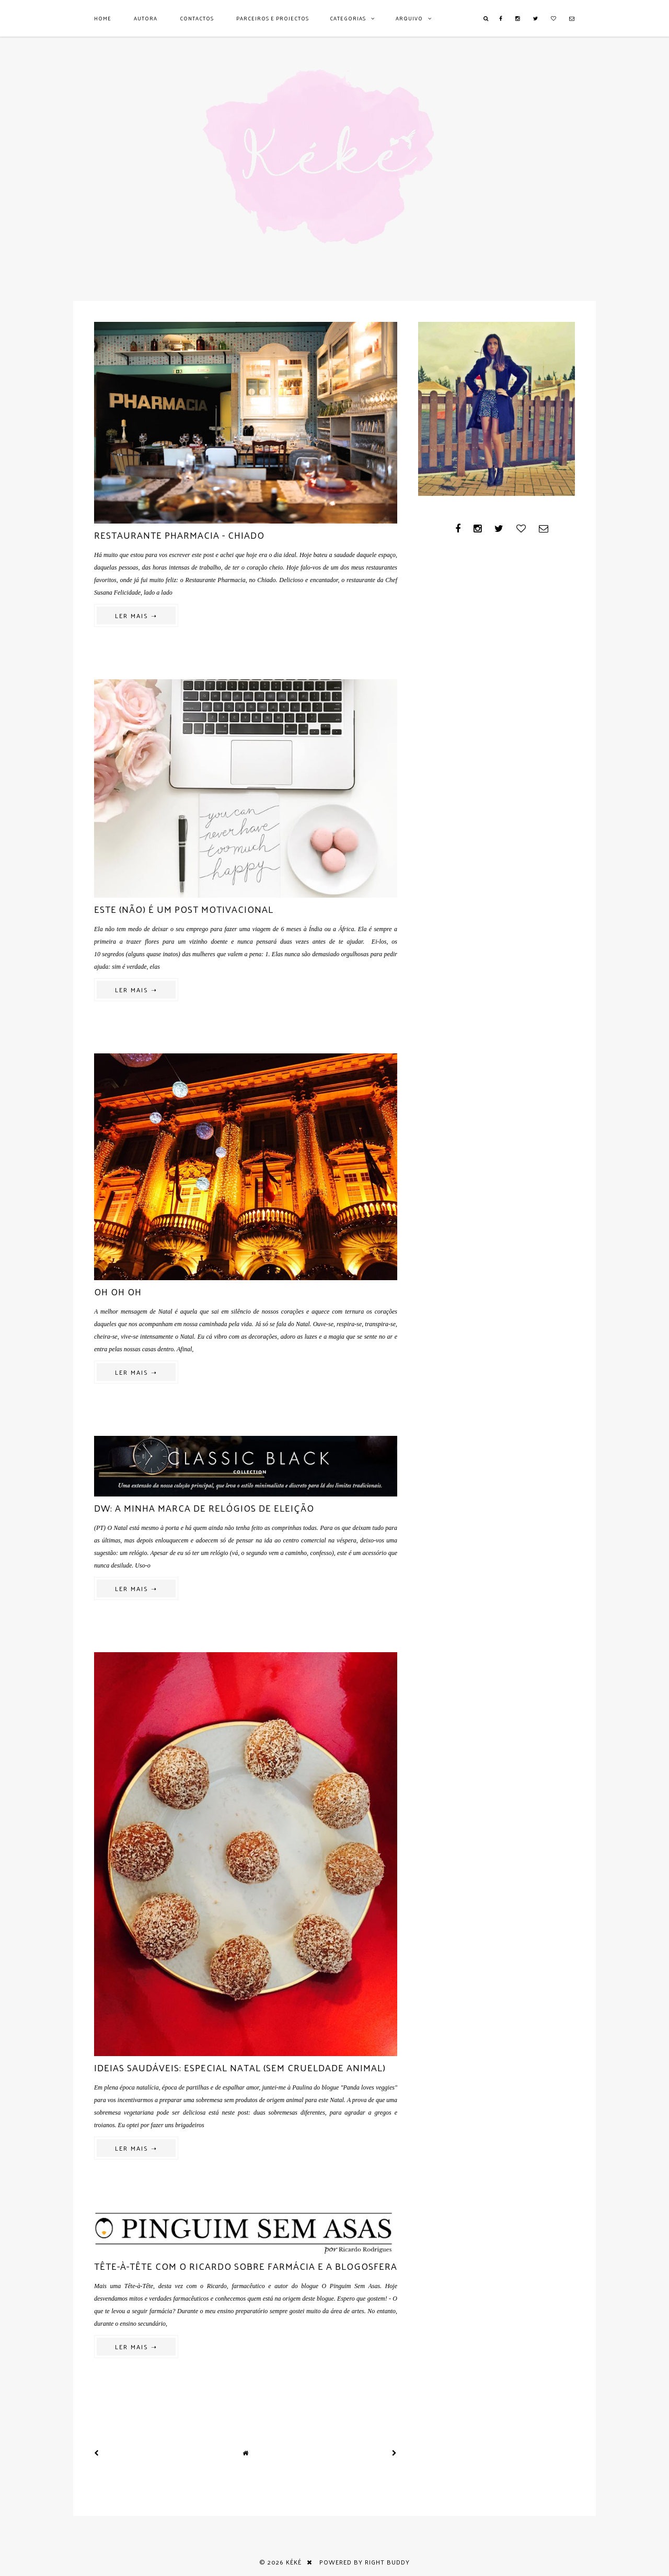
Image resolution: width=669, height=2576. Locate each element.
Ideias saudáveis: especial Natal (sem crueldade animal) (240, 2067)
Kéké (294, 2562)
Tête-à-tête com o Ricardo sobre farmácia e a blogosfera (245, 2266)
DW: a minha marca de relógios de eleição (204, 1507)
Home (102, 18)
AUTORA (145, 18)
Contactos (197, 18)
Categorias (348, 18)
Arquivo (409, 18)
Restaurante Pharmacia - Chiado (179, 534)
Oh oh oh (118, 1291)
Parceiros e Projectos (272, 18)
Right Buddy (387, 2562)
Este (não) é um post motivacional (183, 909)
